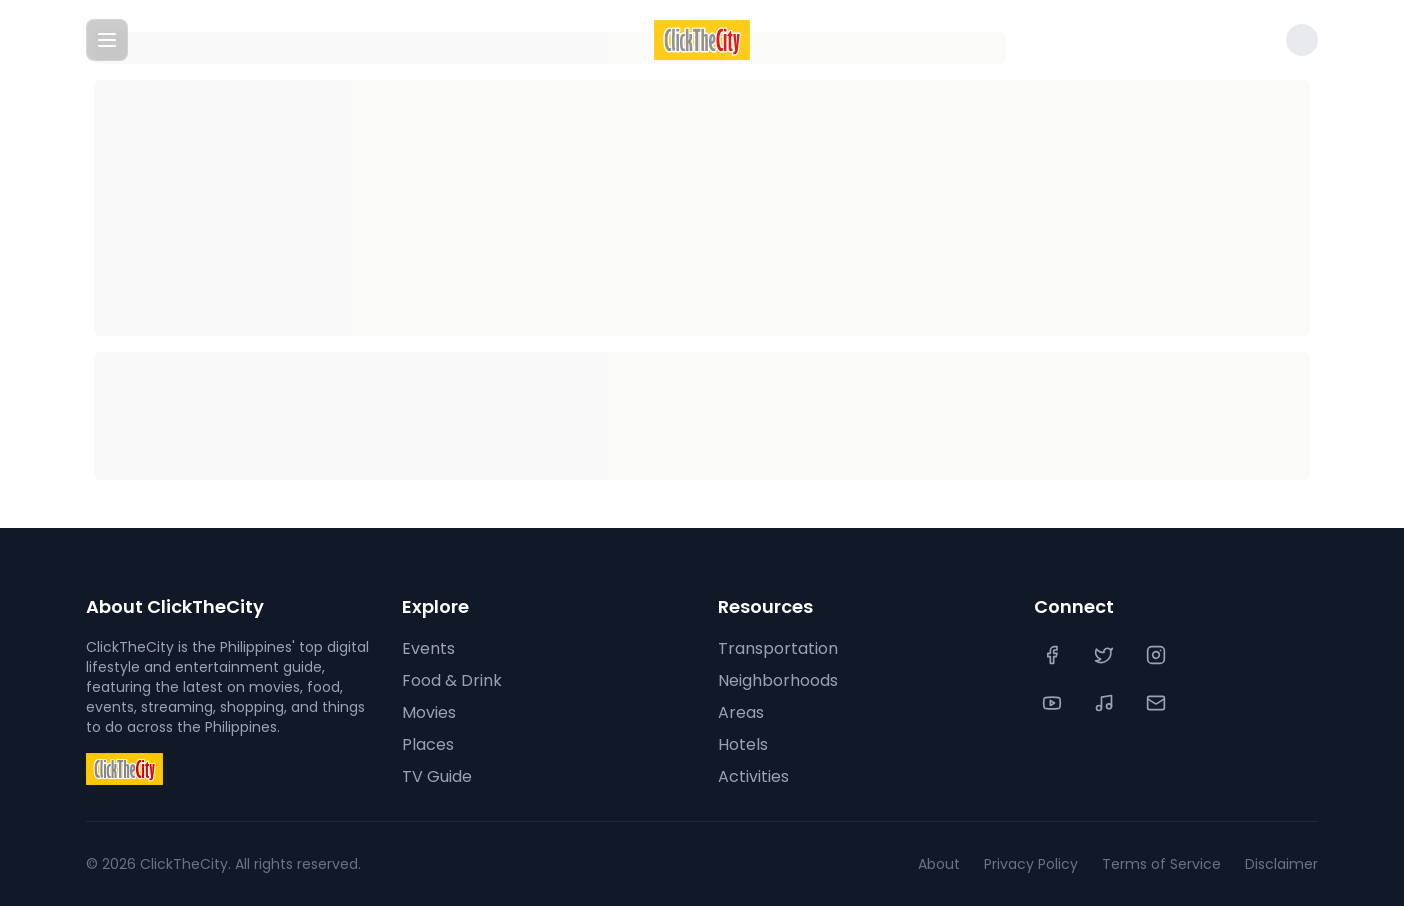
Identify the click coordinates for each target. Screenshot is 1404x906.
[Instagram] (1158, 655)
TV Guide (437, 776)
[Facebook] (1054, 655)
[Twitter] (1106, 655)
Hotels (743, 744)
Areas (741, 712)
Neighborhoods (778, 680)
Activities (753, 776)
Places (428, 744)
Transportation (778, 648)
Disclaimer (1281, 864)
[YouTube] (1054, 703)
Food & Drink (452, 680)
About (939, 864)
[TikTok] (1106, 703)
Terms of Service (1161, 864)
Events (428, 648)
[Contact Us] (1158, 703)
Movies (429, 712)
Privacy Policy (1031, 864)
